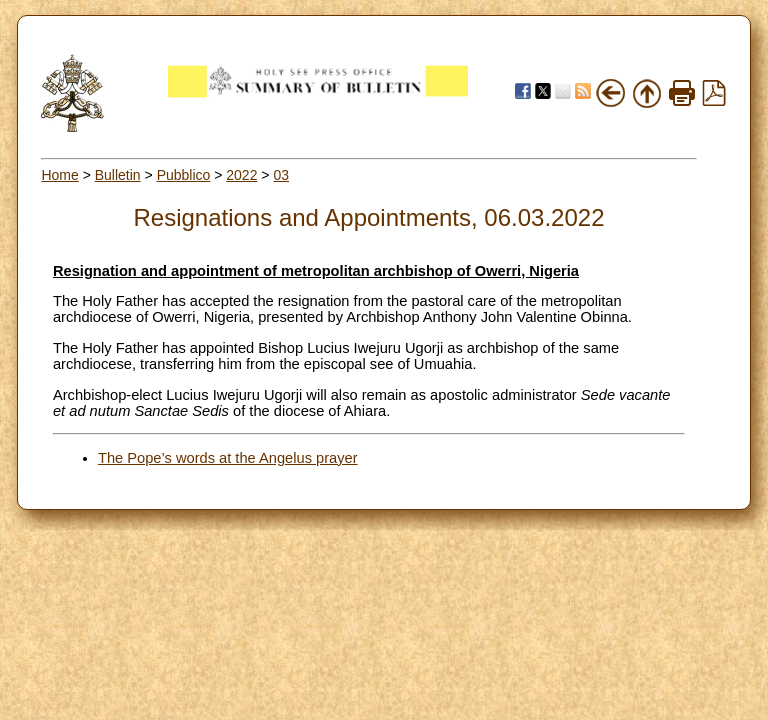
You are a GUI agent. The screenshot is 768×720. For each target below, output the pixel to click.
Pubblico (184, 175)
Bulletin (118, 175)
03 (281, 175)
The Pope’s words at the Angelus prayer (228, 458)
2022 (241, 175)
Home (59, 175)
